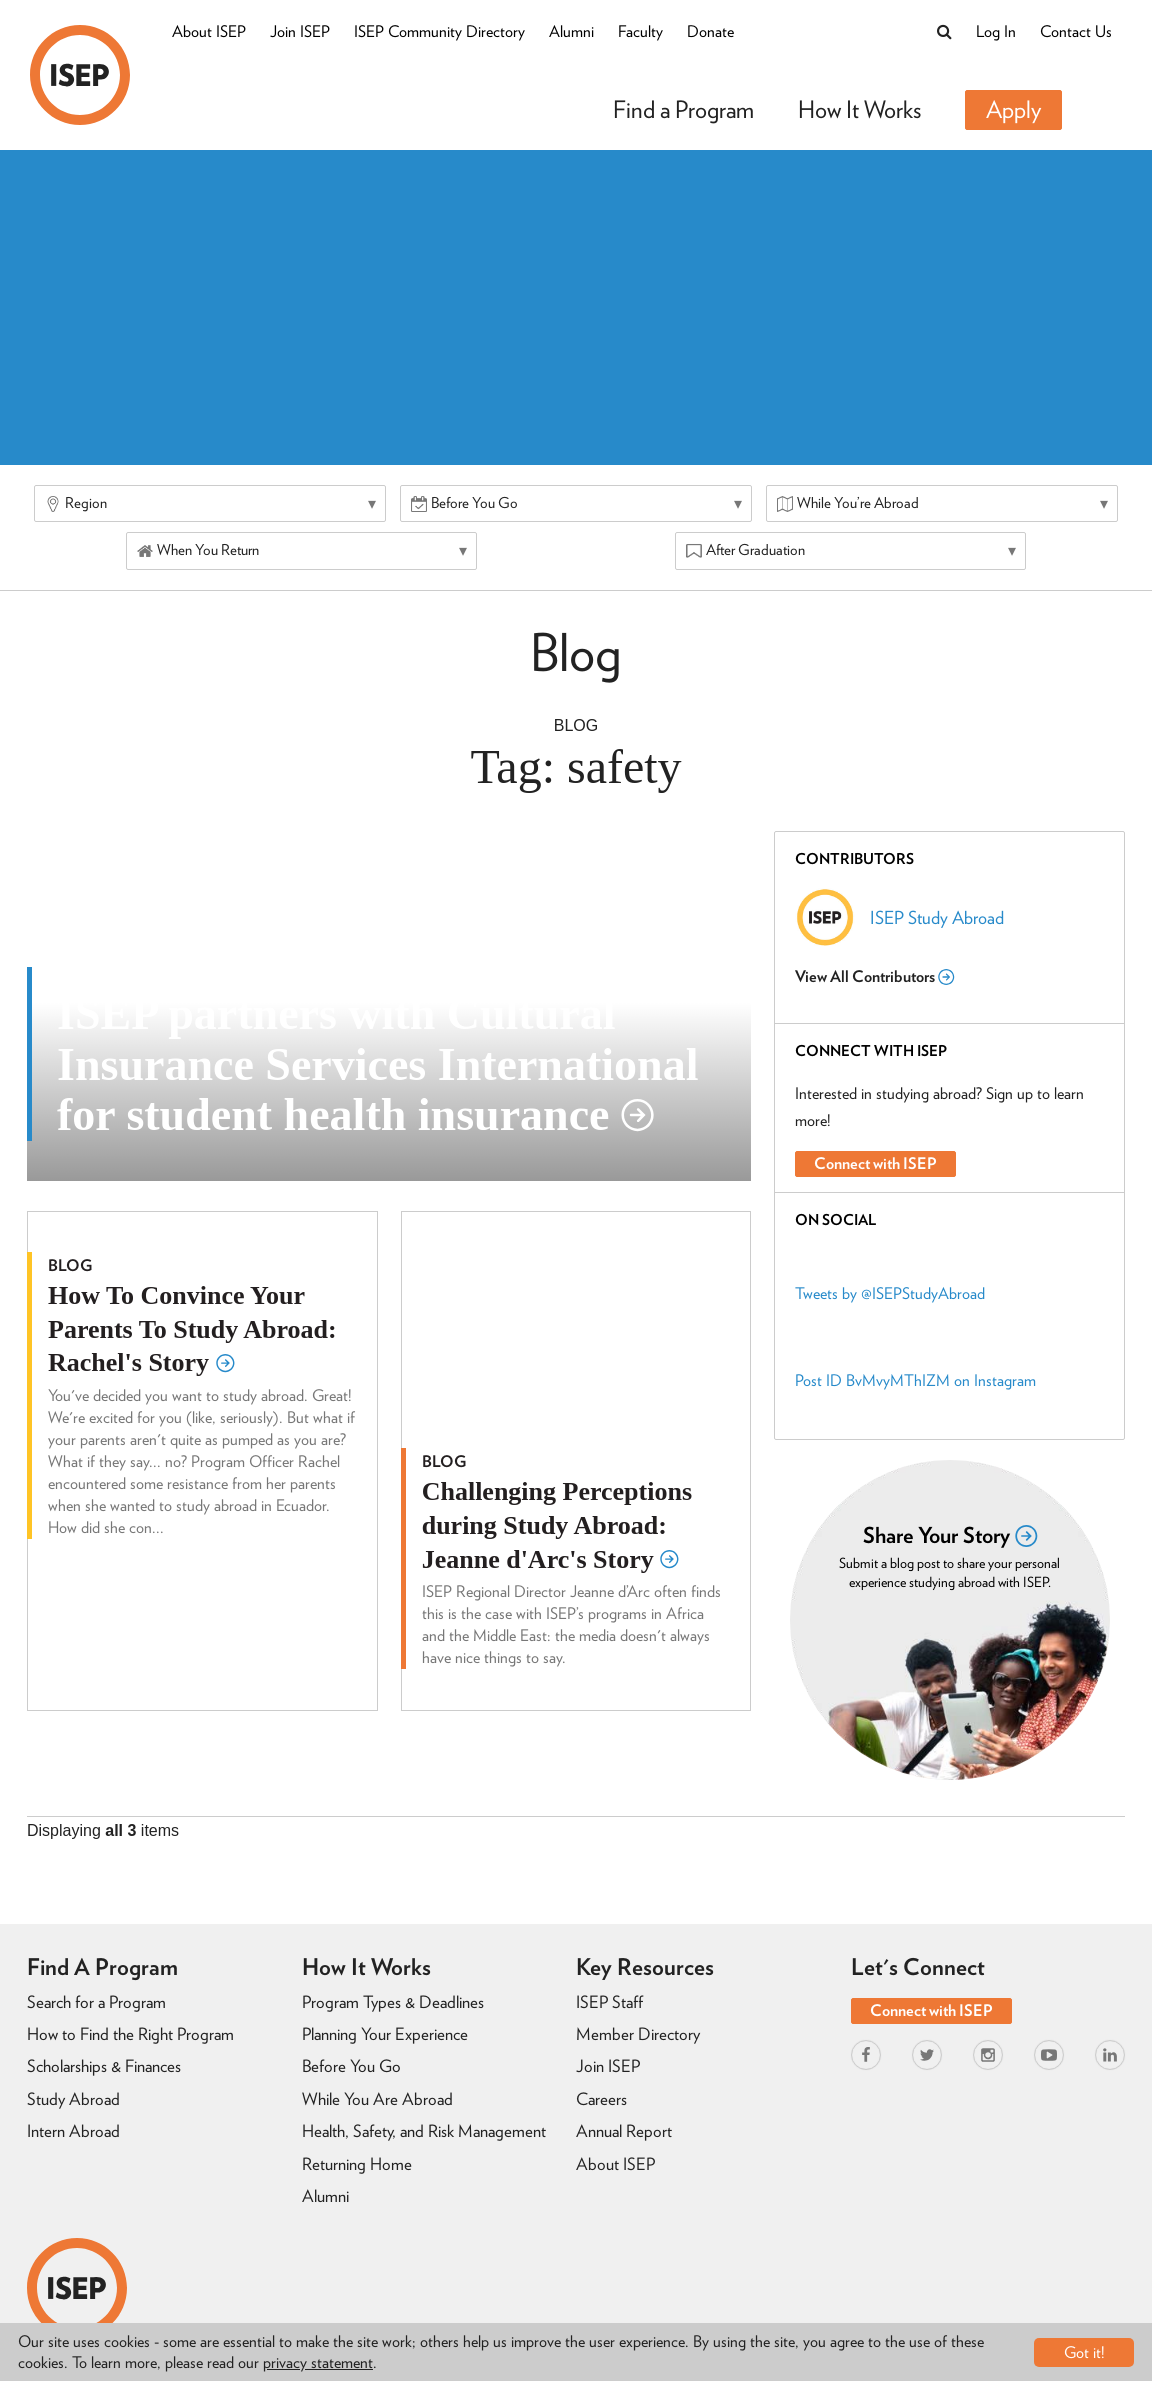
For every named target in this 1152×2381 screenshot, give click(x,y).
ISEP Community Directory (439, 31)
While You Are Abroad (377, 2099)
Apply (1013, 109)
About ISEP (209, 31)
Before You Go (351, 2066)
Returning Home (357, 2164)
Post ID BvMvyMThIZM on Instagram (915, 1380)
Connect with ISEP (875, 1163)
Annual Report (624, 2131)
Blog (576, 725)
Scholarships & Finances (104, 2066)
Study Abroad (73, 2099)
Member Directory (638, 2034)
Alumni (571, 31)
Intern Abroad (73, 2131)
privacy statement (318, 2362)
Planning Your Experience (385, 2034)
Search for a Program (96, 2002)
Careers (601, 2099)
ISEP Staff (609, 2002)
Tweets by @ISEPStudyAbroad (890, 1293)
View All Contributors (874, 976)
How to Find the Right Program (130, 2034)
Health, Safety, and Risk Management (424, 2131)
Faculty (640, 31)
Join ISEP (300, 31)
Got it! (1084, 2352)
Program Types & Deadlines (393, 2002)
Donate (710, 31)
